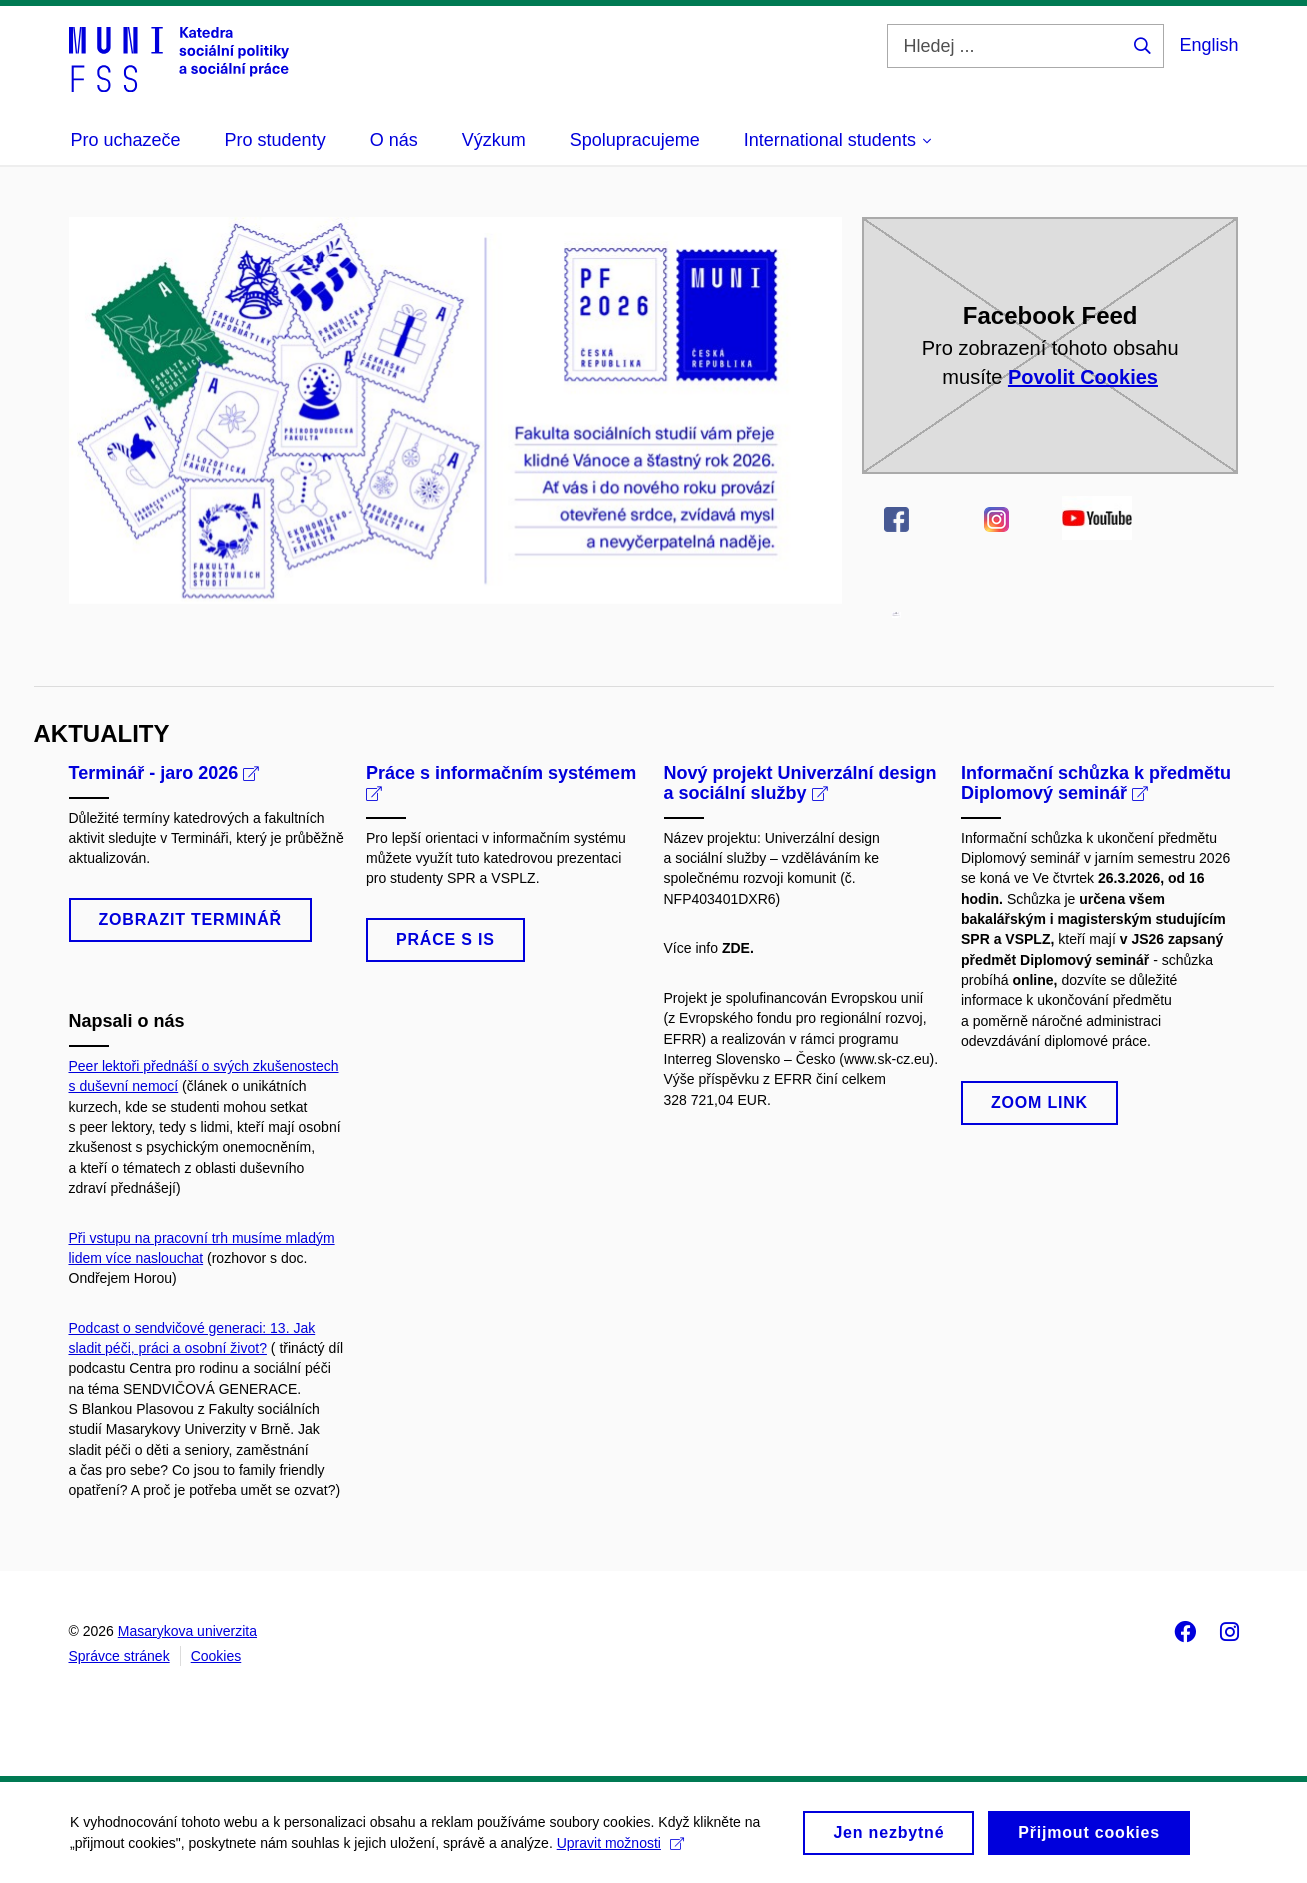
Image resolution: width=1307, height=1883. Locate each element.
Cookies (216, 1656)
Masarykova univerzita (187, 1631)
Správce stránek (119, 1656)
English (1208, 45)
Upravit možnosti (620, 1850)
